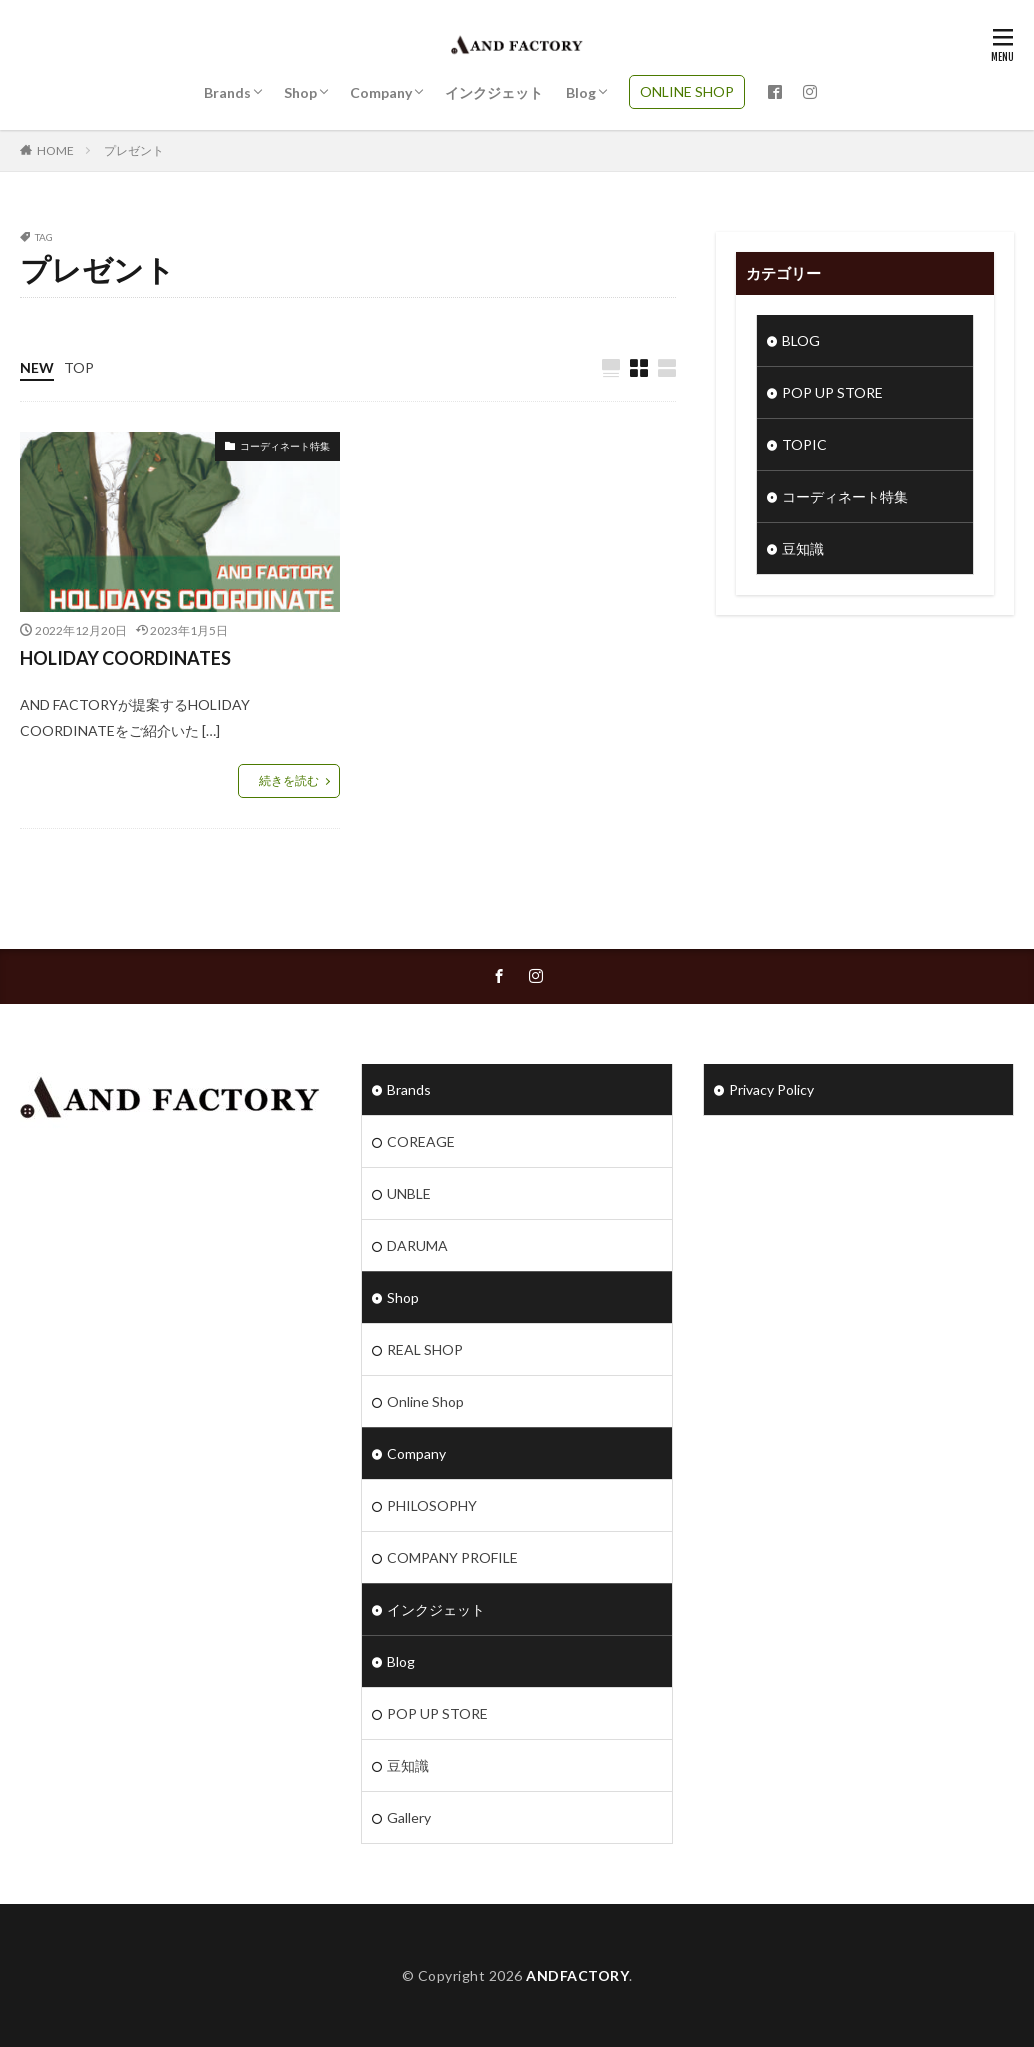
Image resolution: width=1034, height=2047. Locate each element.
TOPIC (804, 444)
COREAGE (421, 1141)
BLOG (801, 340)
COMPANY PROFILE (452, 1557)
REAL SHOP (425, 1349)
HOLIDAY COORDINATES (125, 658)
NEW (37, 367)
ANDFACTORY (577, 1975)
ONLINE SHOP (687, 91)
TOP (79, 367)
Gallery (409, 1817)
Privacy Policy (771, 1089)
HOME (55, 150)
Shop (300, 92)
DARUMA (417, 1245)
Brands (227, 92)
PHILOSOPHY (432, 1505)
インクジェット (494, 92)
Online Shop (425, 1401)
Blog (581, 92)
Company (381, 92)
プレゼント (134, 150)
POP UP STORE (832, 392)
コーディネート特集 (285, 446)
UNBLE (409, 1193)
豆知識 (803, 548)
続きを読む (289, 780)
